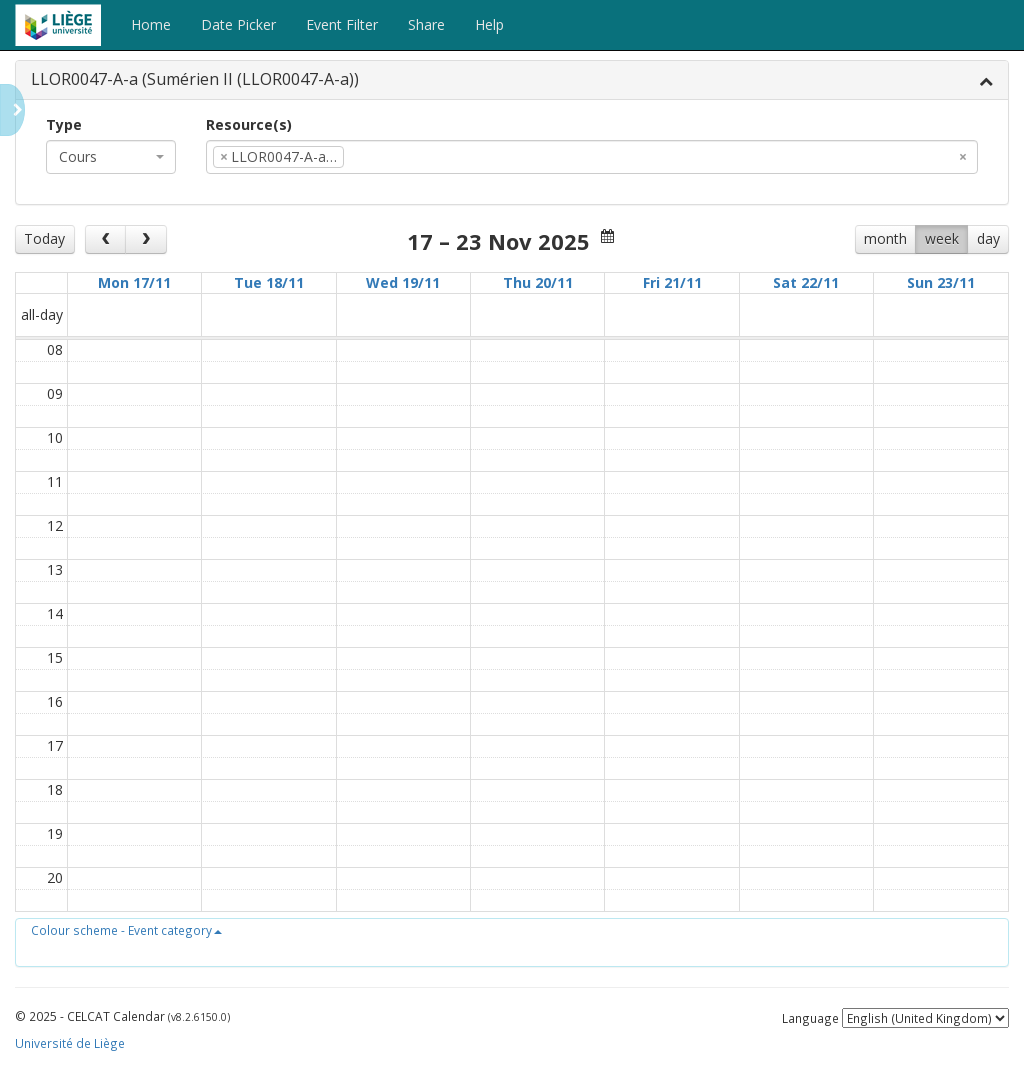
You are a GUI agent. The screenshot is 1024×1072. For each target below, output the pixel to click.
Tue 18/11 (269, 282)
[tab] (512, 80)
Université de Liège (70, 1043)
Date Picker (238, 24)
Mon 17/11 (134, 282)
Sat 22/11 (806, 282)
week (942, 238)
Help (489, 24)
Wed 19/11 (403, 282)
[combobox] (111, 157)
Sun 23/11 (941, 282)
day (988, 238)
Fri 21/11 (672, 282)
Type (64, 124)
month (885, 238)
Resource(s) (249, 124)
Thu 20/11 (538, 282)
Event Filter (342, 24)
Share (426, 24)
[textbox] (379, 157)
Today (44, 238)
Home (151, 24)
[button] (126, 930)
